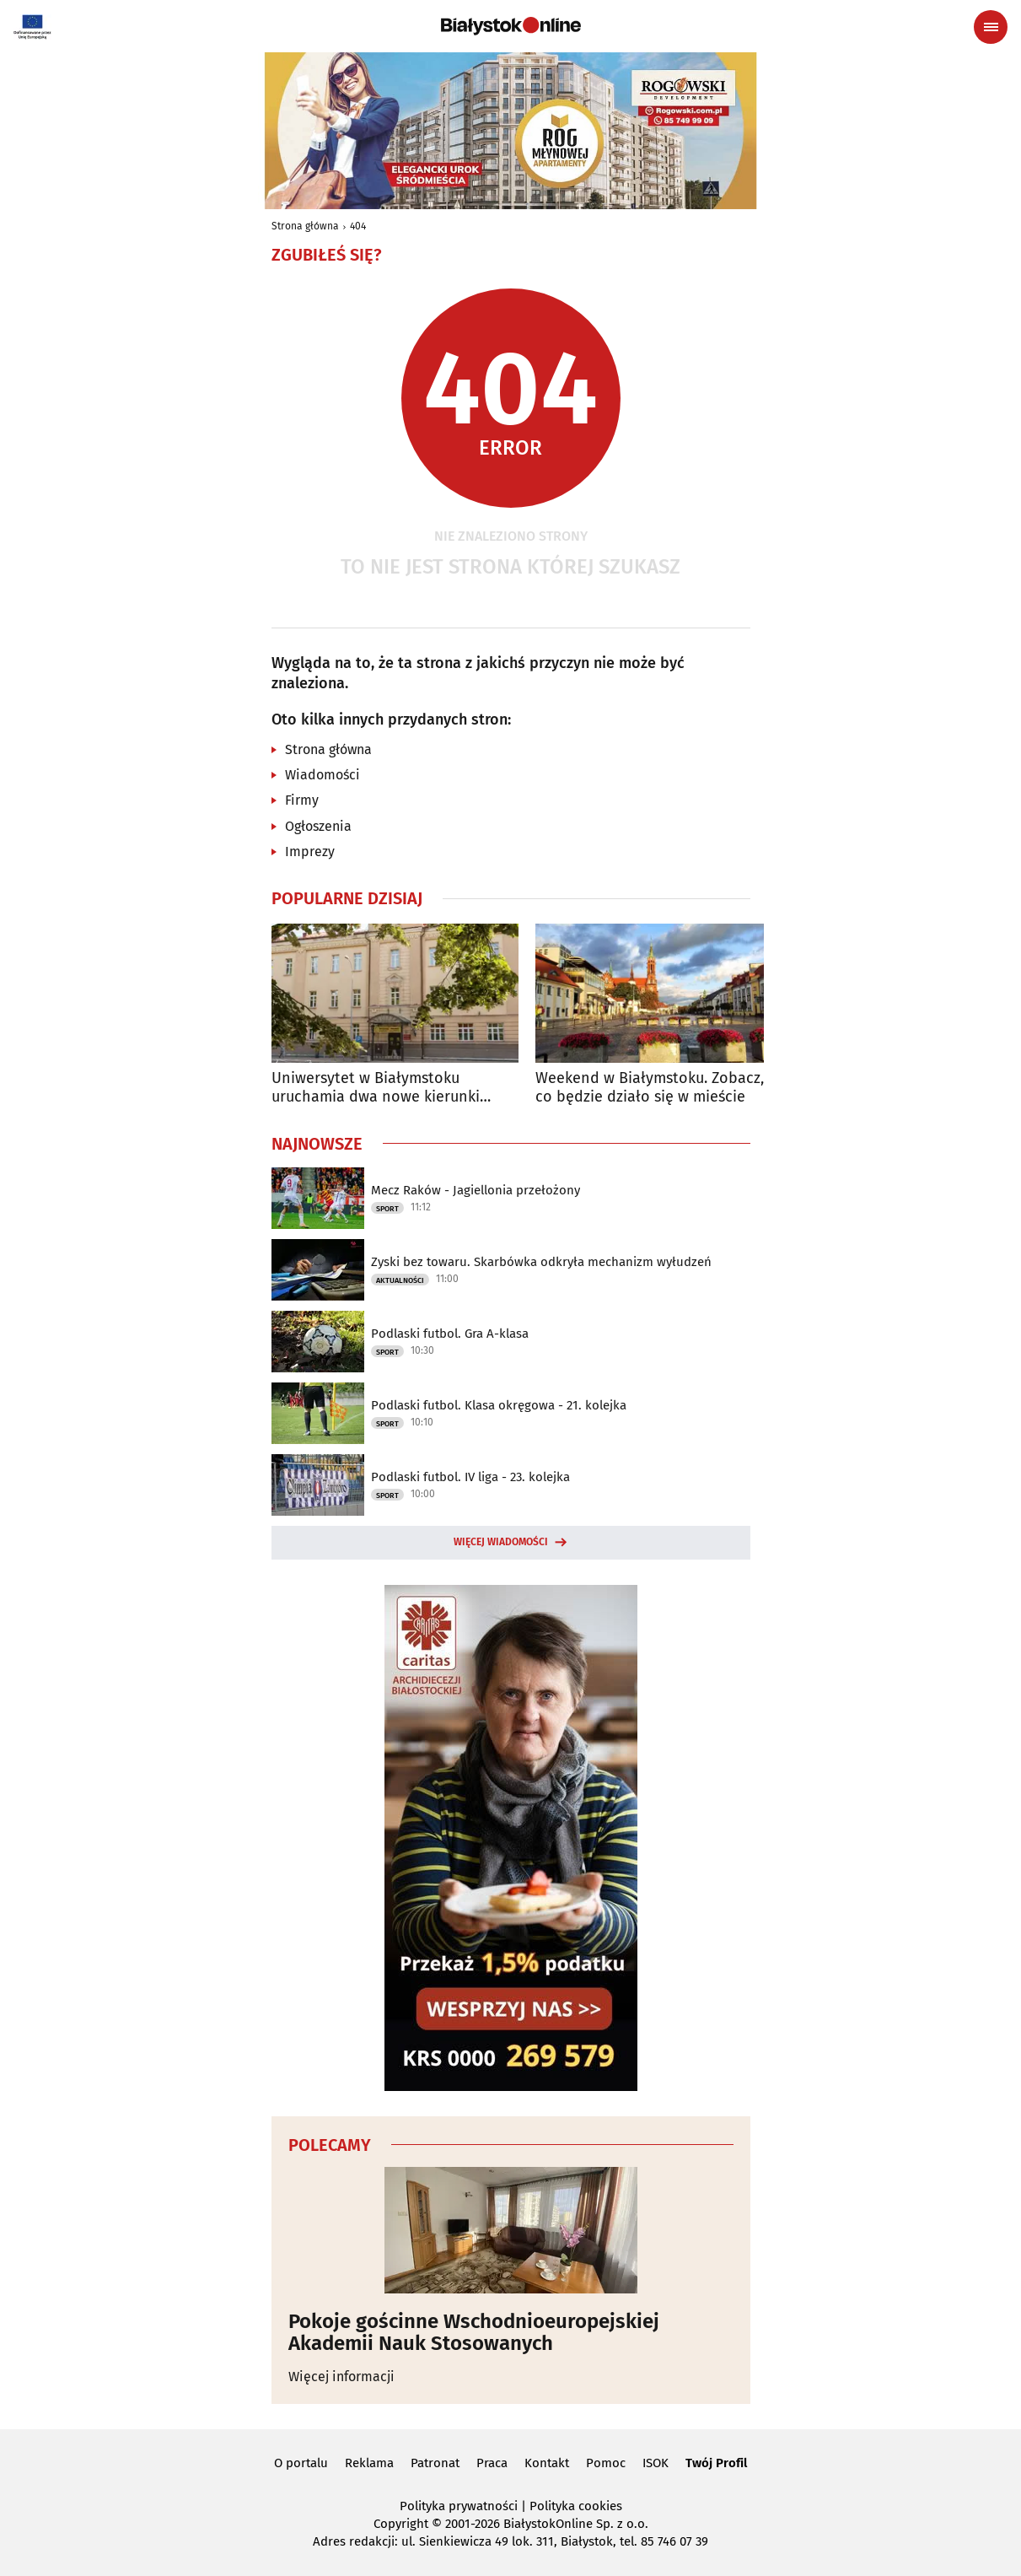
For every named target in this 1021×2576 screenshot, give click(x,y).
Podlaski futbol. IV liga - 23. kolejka (470, 1477)
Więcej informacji (341, 2377)
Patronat (435, 2463)
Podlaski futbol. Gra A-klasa (450, 1333)
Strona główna (305, 226)
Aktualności (400, 1280)
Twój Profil (716, 2463)
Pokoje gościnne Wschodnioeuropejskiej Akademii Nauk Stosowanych (473, 2332)
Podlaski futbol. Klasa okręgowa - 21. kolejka (498, 1405)
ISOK (655, 2463)
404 (358, 226)
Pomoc (606, 2463)
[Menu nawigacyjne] (991, 27)
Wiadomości (322, 775)
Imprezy (310, 851)
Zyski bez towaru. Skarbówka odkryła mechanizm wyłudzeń (541, 1261)
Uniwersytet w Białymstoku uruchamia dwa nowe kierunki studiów (375, 1088)
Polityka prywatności (459, 2506)
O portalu (301, 2463)
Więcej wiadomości (501, 1542)
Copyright (400, 2523)
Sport (387, 1208)
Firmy (302, 800)
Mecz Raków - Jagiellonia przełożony (475, 1190)
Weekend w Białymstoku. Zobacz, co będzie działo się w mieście (649, 1088)
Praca (492, 2463)
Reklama (369, 2463)
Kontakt (546, 2463)
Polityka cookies (575, 2506)
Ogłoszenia (318, 826)
